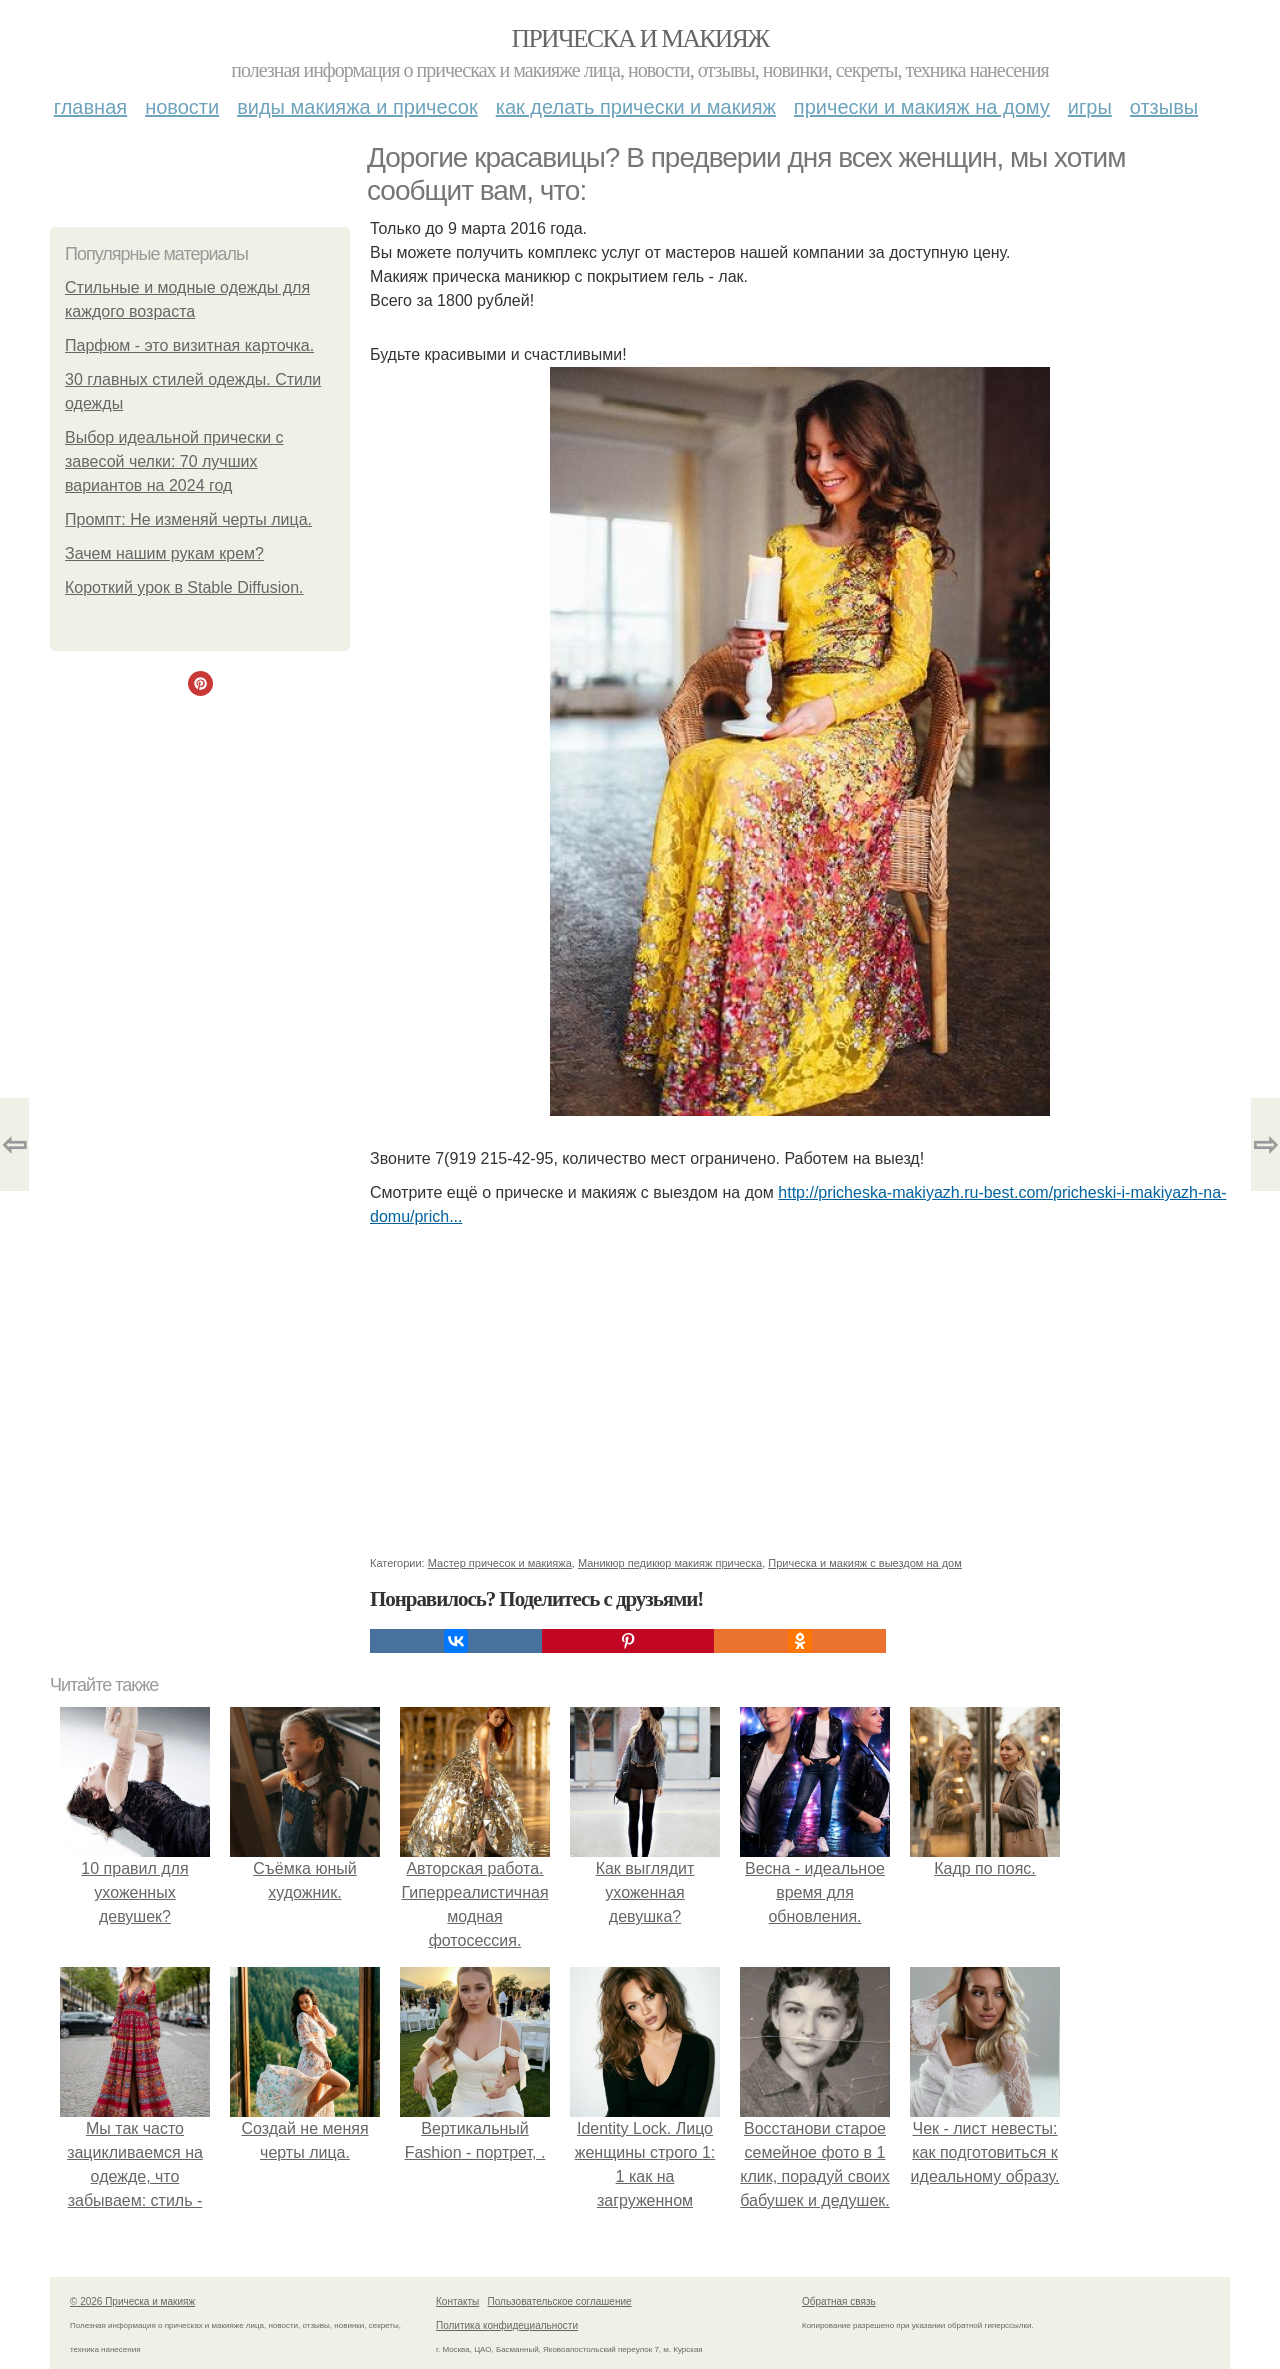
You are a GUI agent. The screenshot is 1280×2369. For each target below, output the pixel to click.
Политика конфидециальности (507, 2325)
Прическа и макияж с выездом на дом (864, 1563)
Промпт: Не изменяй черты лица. (188, 519)
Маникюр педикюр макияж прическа (670, 1563)
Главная (90, 107)
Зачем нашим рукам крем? (164, 553)
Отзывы (1164, 107)
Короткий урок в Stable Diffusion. (184, 587)
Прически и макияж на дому (922, 107)
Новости (182, 107)
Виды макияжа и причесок (357, 107)
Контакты (457, 2301)
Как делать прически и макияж (636, 107)
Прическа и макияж (640, 38)
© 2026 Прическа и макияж (132, 2301)
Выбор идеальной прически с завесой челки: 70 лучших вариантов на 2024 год (174, 461)
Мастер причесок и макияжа (500, 1563)
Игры (1090, 107)
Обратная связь (839, 2301)
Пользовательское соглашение (560, 2301)
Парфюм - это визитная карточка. (189, 345)
